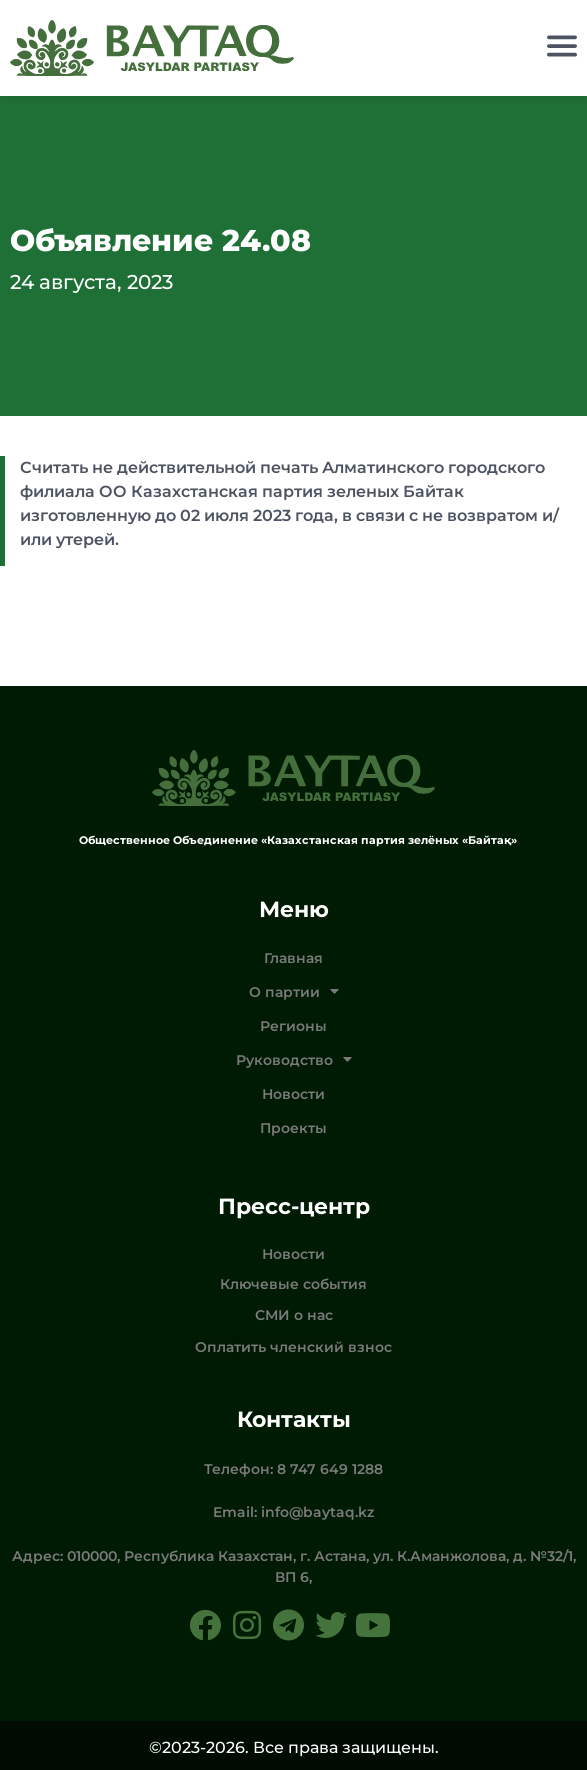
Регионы (293, 1026)
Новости (293, 1094)
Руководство (294, 1060)
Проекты (293, 1128)
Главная (293, 958)
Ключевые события (293, 1284)
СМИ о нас (294, 1315)
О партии (294, 992)
